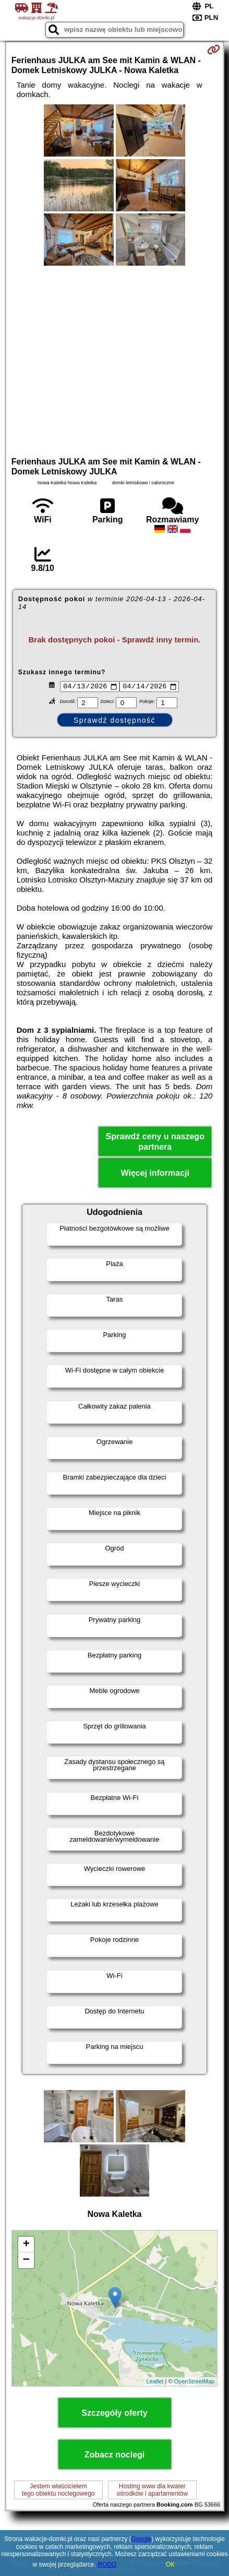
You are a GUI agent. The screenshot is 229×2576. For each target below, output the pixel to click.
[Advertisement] (114, 359)
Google (141, 2539)
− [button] (26, 2261)
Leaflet (154, 2383)
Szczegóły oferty (114, 2414)
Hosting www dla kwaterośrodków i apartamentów (152, 2491)
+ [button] (26, 2245)
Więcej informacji (154, 1174)
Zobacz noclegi (115, 2455)
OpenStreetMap (194, 2383)
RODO (107, 2564)
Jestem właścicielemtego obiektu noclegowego (58, 2491)
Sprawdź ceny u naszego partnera (155, 1143)
